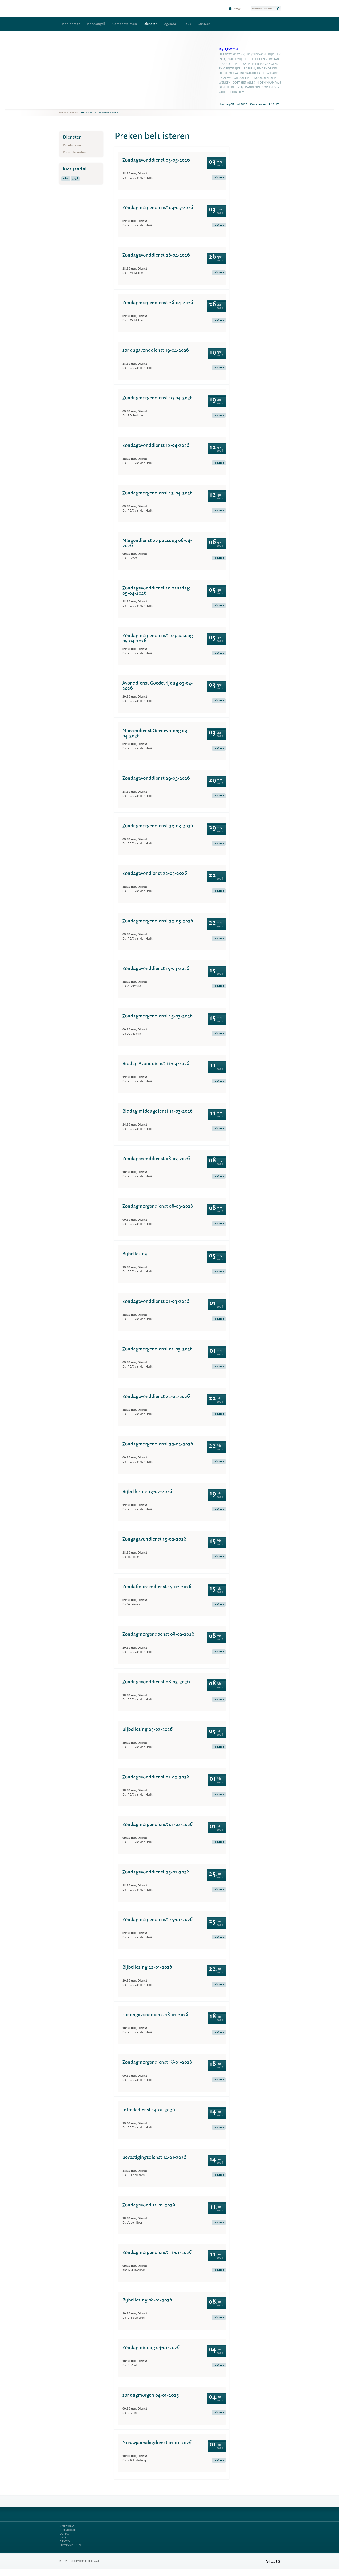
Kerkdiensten (72, 145)
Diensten (151, 24)
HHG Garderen (88, 112)
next (66, 106)
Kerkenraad (71, 24)
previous (60, 106)
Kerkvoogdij (96, 24)
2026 (75, 178)
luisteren (219, 177)
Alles (66, 178)
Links (187, 24)
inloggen (236, 8)
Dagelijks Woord (228, 49)
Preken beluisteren (109, 112)
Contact (204, 24)
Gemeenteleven (124, 24)
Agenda (170, 24)
